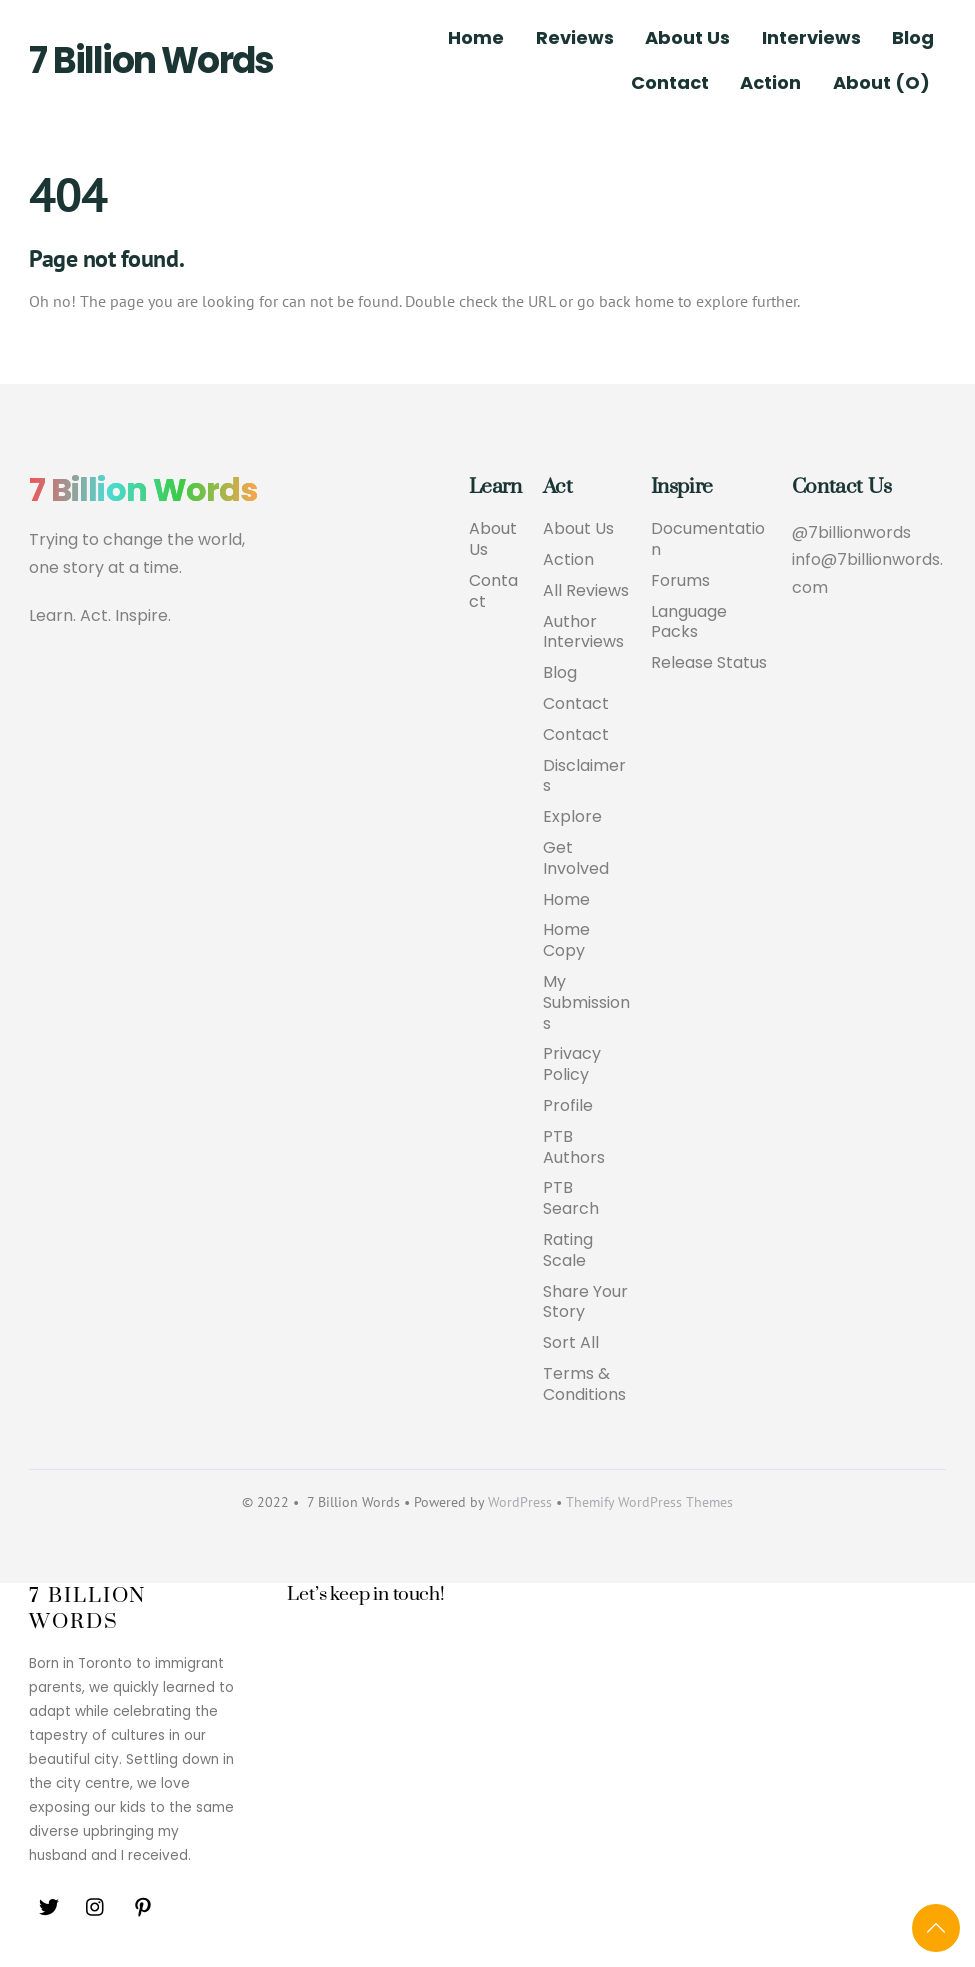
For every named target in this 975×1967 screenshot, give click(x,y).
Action (770, 82)
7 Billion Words (151, 60)
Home (476, 37)
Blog (913, 37)
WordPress (520, 1502)
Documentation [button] (708, 540)
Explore (572, 817)
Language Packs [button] (689, 623)
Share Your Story (585, 1303)
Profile (568, 1106)
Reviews (575, 37)
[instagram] (96, 1905)
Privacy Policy (572, 1065)
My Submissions (586, 1003)
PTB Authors (574, 1148)
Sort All (571, 1343)
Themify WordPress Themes (649, 1502)
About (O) (881, 82)
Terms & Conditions (584, 1385)
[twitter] (49, 1905)
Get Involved (576, 859)
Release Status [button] (709, 663)
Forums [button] (680, 581)
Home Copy (566, 941)
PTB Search (571, 1199)
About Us (687, 37)
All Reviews (586, 591)
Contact (670, 82)
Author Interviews (583, 633)
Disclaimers (584, 777)
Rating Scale (568, 1251)
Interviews (811, 37)
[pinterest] (143, 1905)
